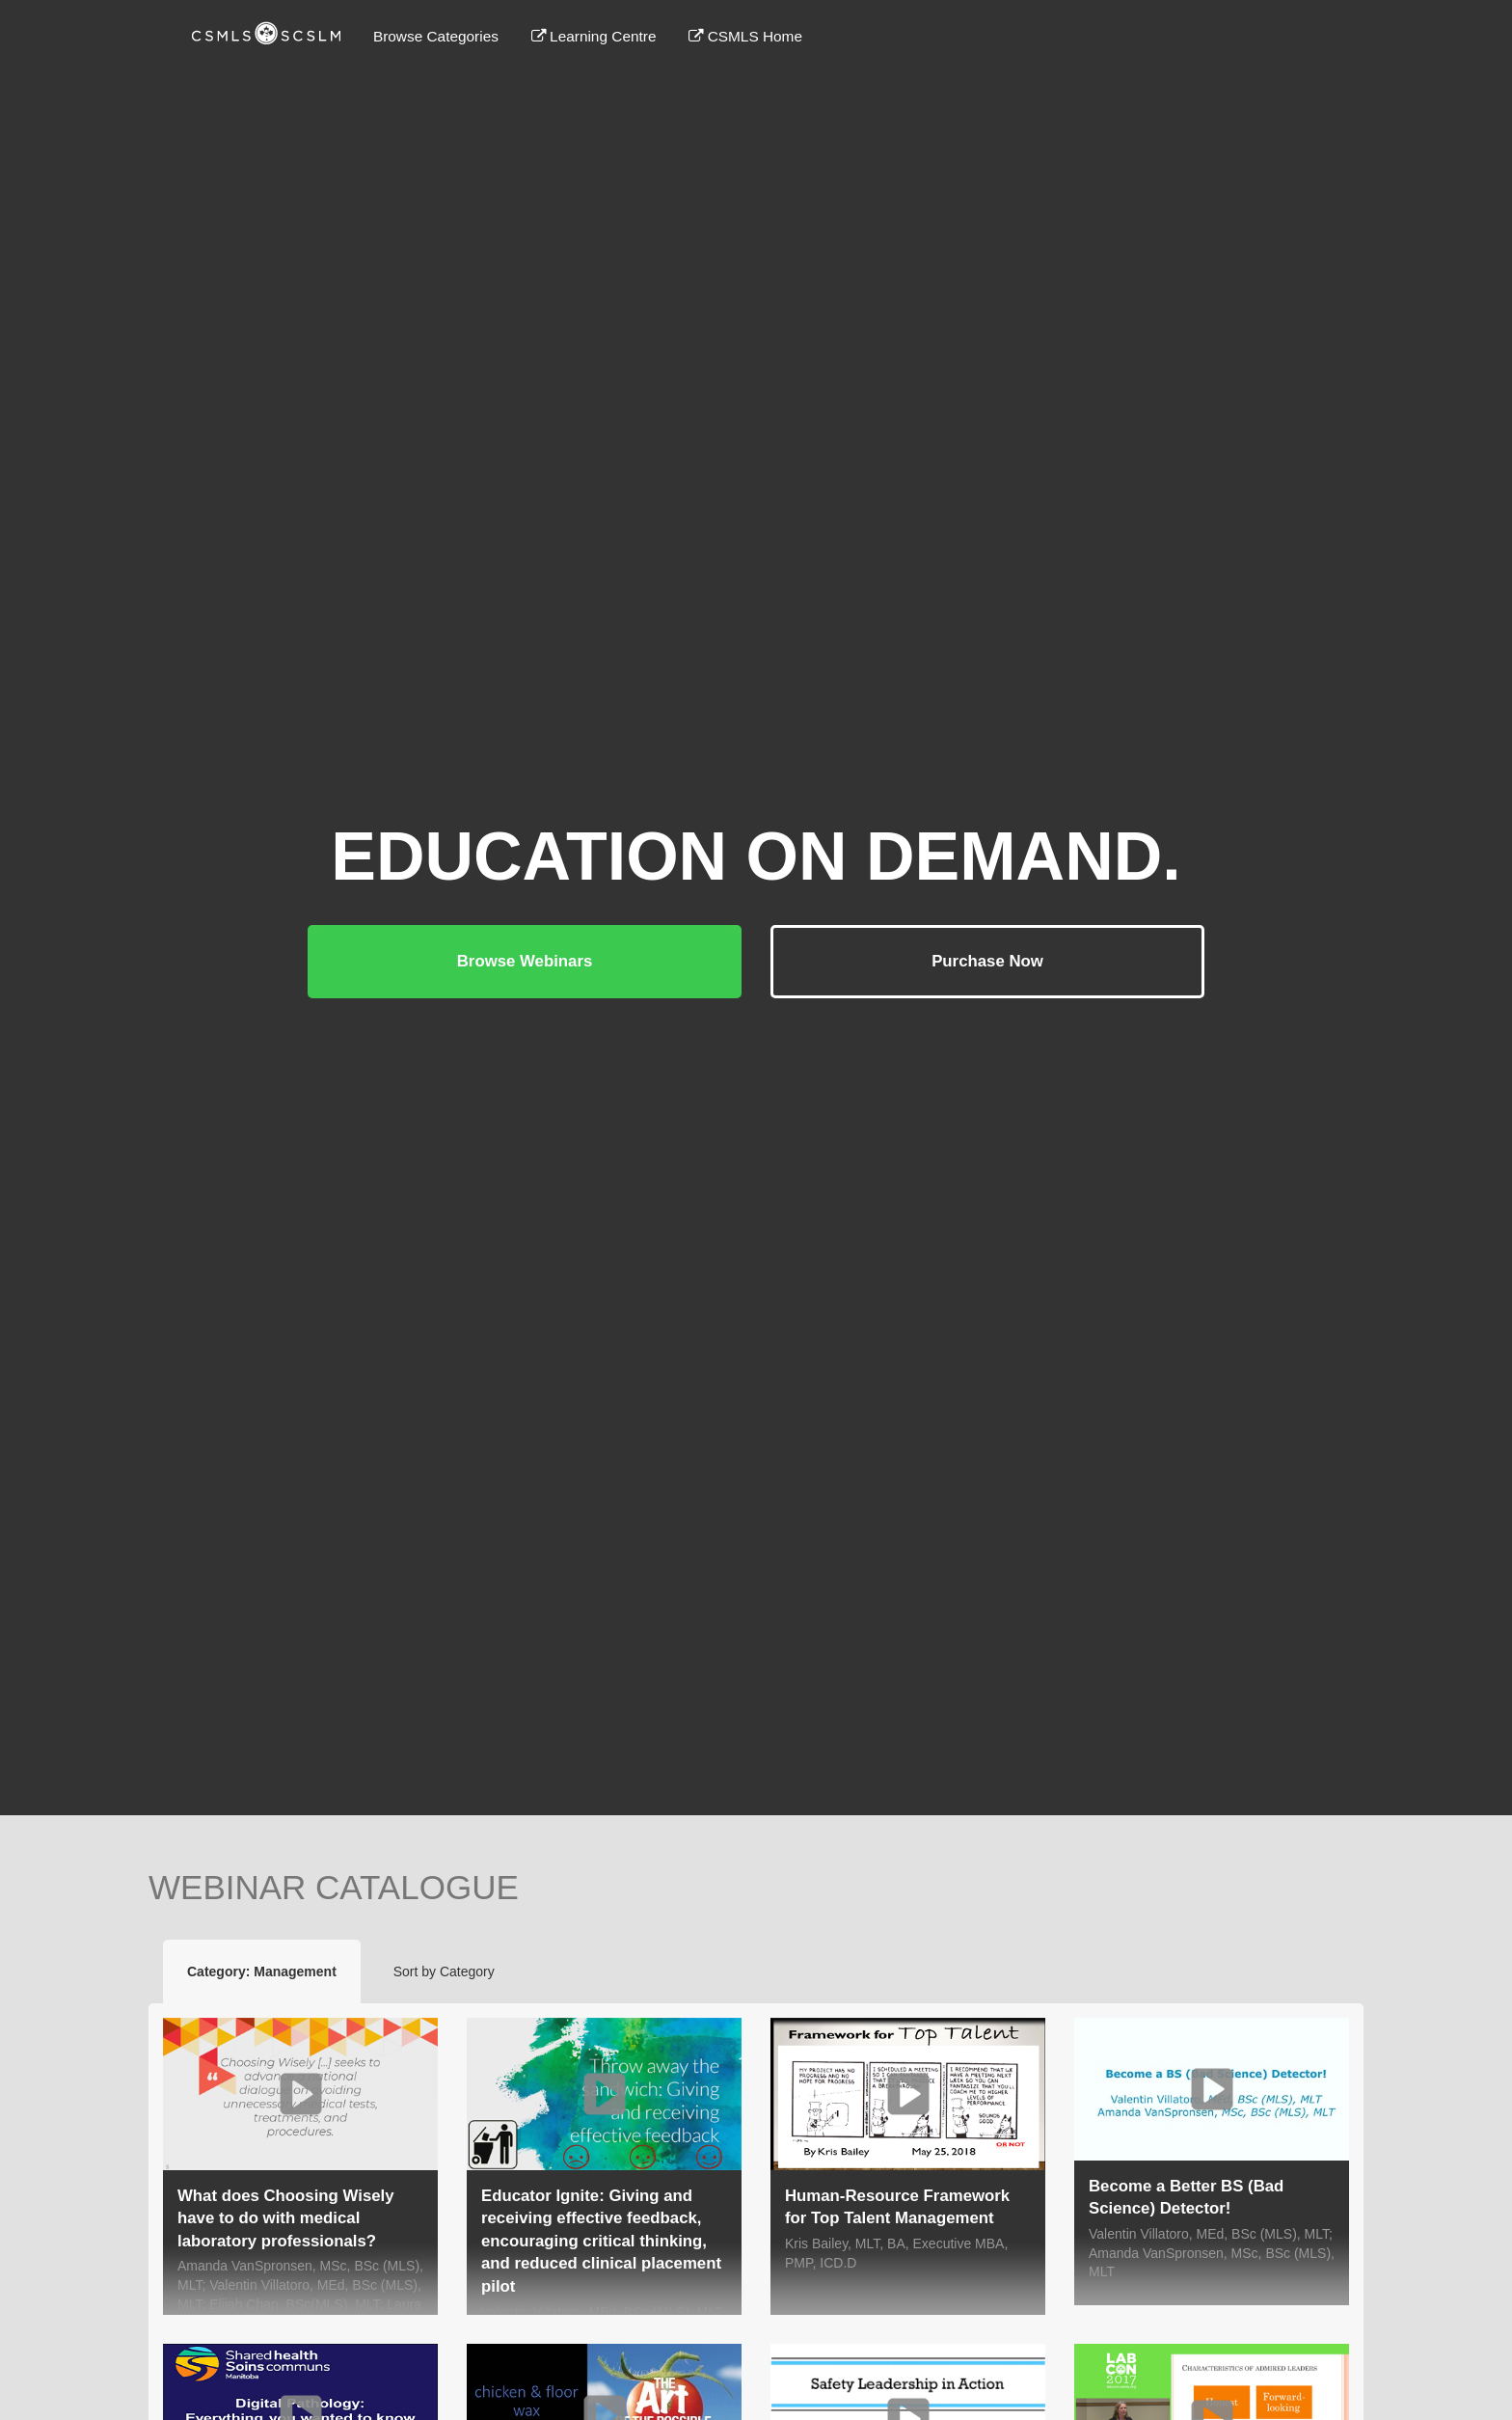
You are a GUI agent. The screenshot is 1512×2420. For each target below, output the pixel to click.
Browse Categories (436, 36)
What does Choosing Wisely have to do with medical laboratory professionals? (285, 2218)
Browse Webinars (525, 961)
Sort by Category (444, 1971)
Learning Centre (594, 36)
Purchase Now (987, 961)
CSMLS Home (745, 36)
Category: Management (262, 1971)
